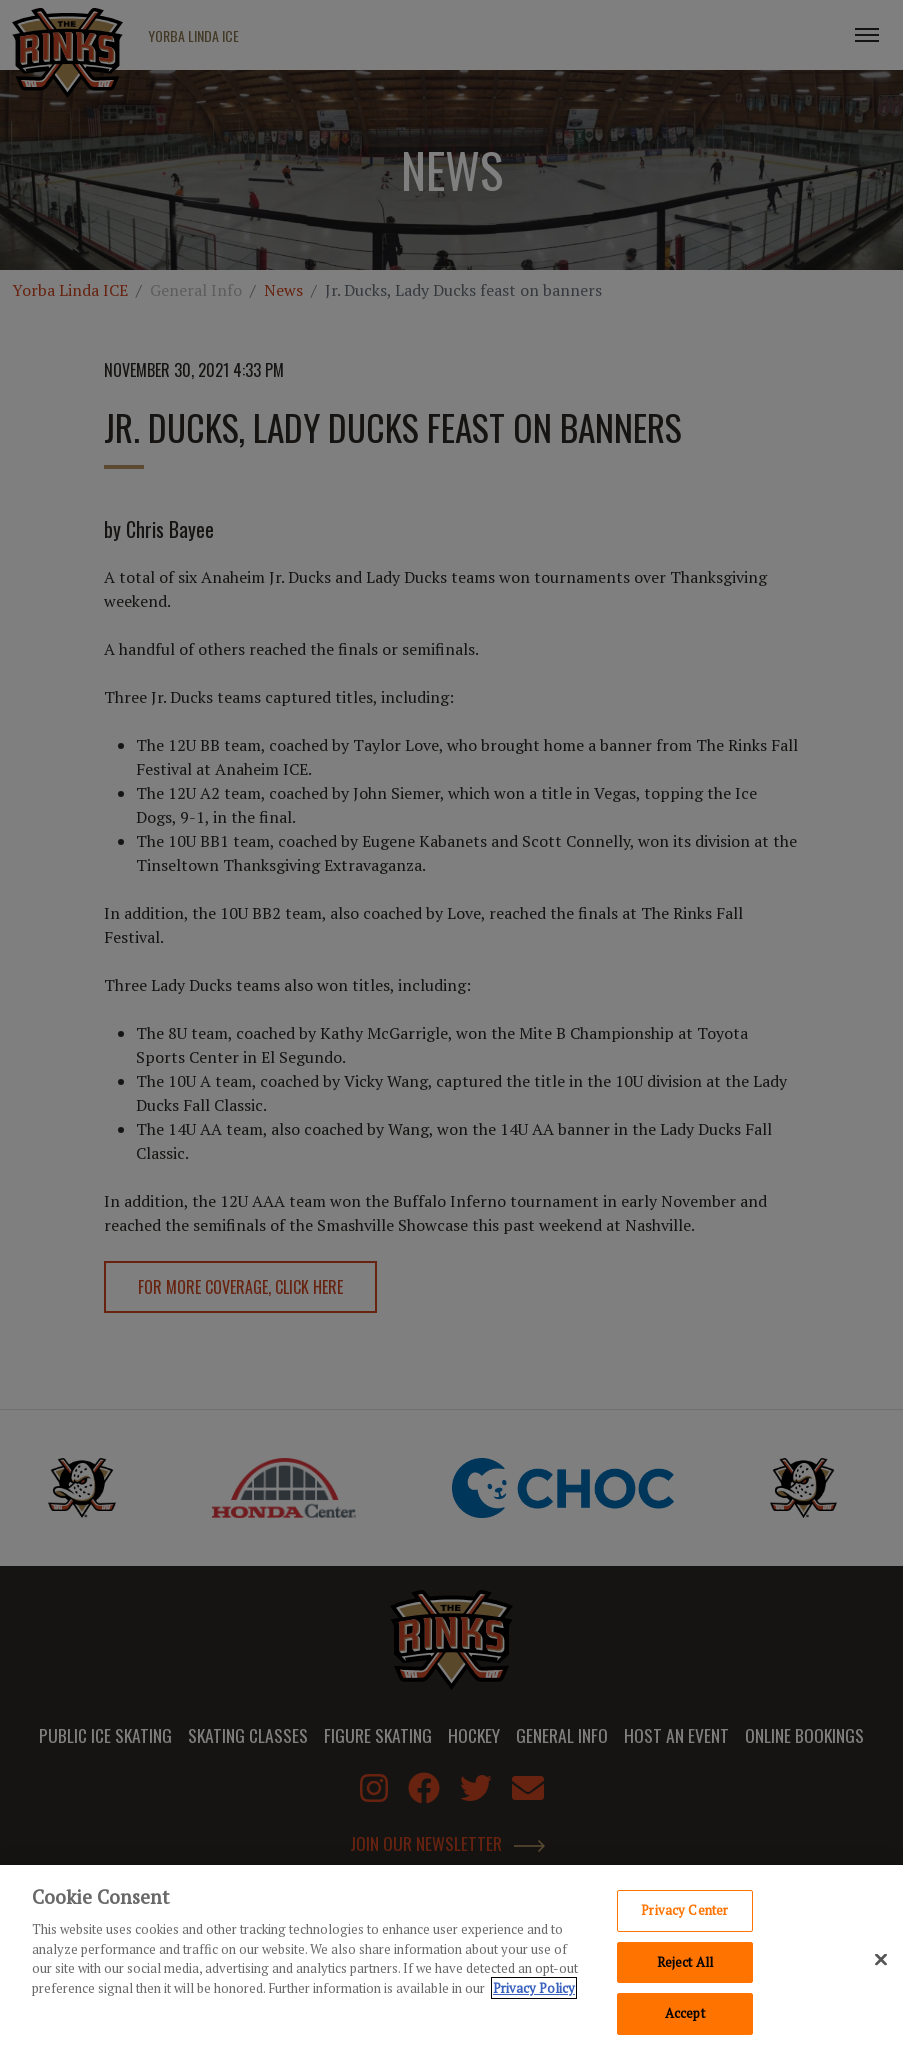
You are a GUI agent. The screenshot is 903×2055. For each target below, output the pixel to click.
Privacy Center (684, 1915)
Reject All (685, 1967)
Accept (685, 2019)
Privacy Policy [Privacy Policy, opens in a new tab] (534, 1993)
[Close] (881, 1965)
